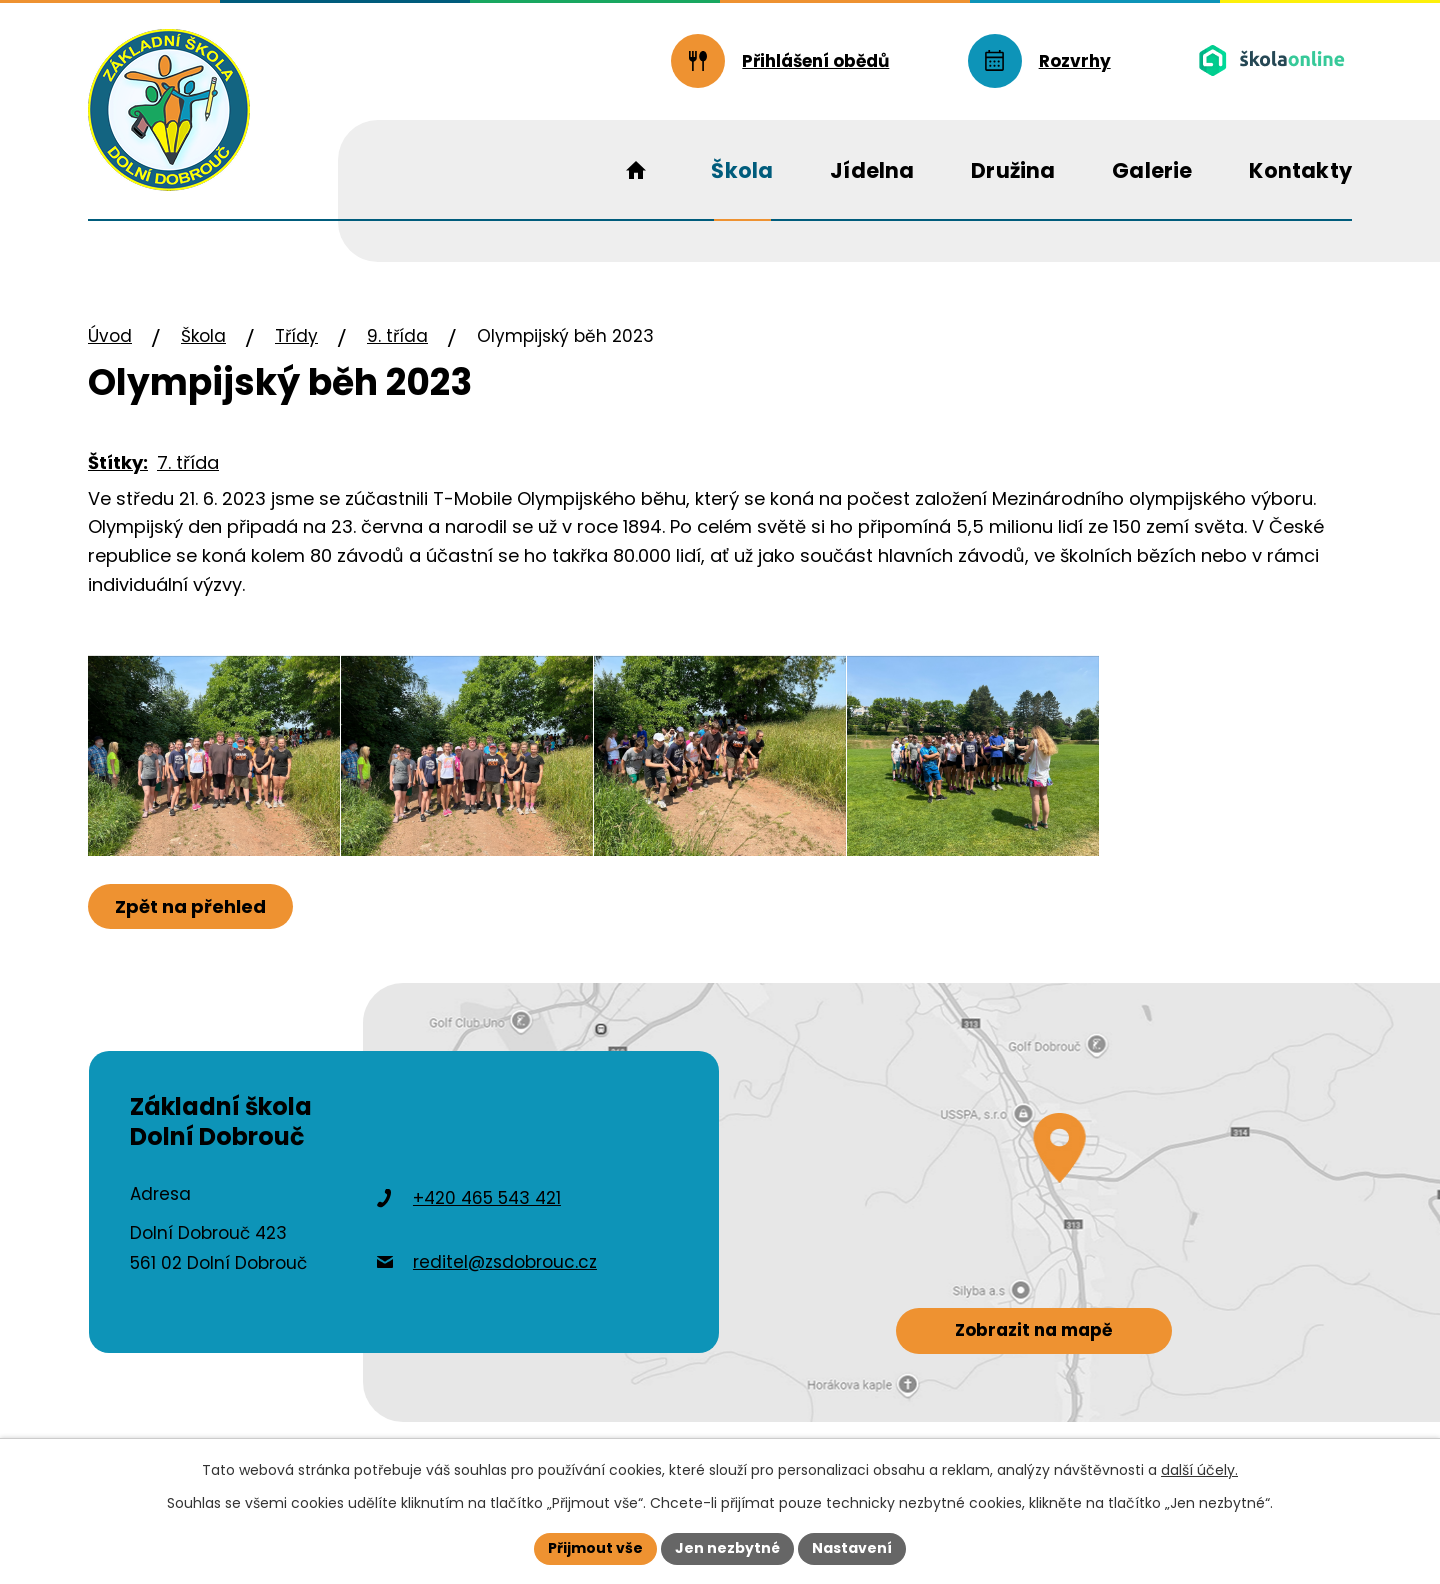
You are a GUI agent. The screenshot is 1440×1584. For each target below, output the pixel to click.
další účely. (1199, 1470)
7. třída (188, 462)
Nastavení (852, 1548)
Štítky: (118, 462)
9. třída (397, 336)
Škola (203, 336)
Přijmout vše (595, 1548)
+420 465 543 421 (487, 1198)
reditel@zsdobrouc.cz (505, 1262)
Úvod (110, 336)
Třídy (296, 336)
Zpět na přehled (190, 906)
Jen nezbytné (727, 1548)
